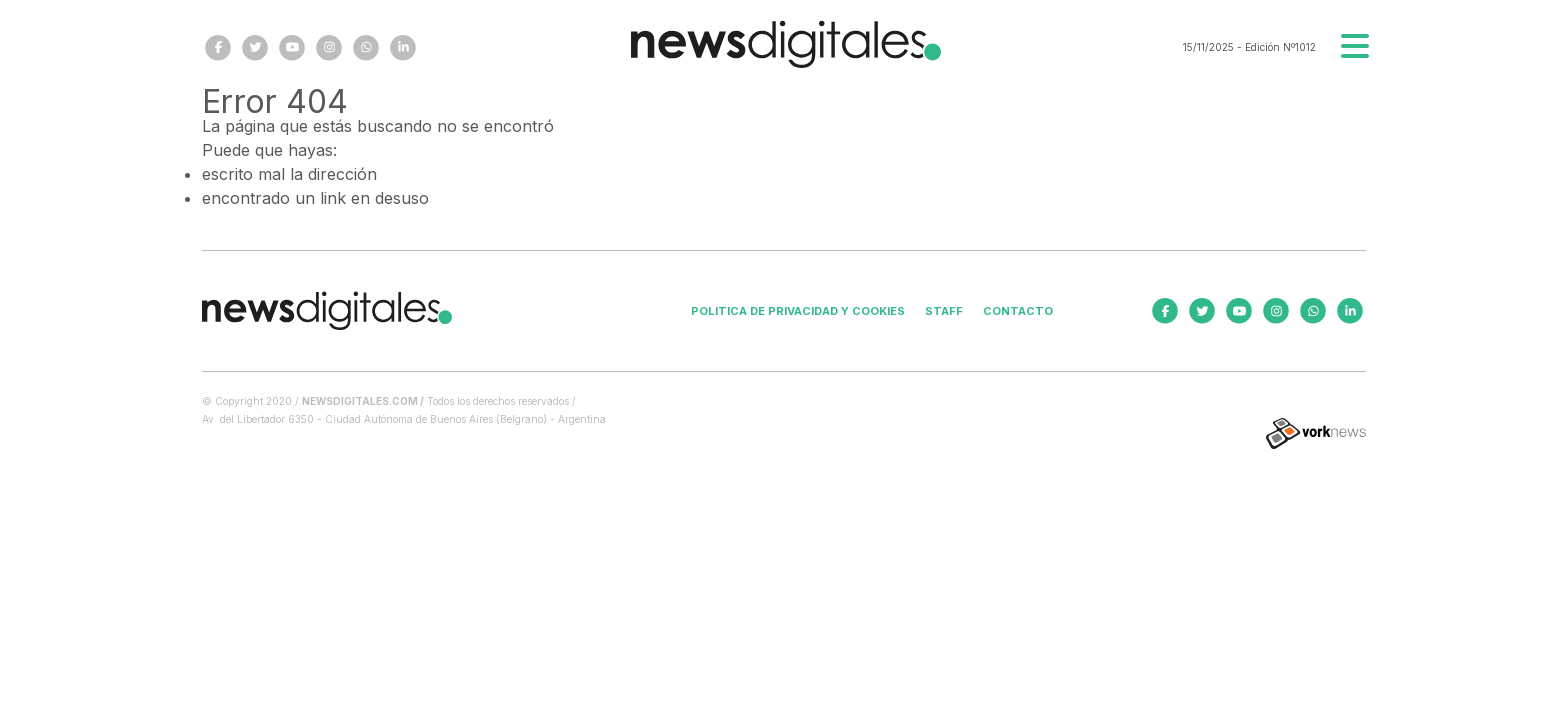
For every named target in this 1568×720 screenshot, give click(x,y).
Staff (944, 311)
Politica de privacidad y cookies (798, 311)
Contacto (1018, 311)
